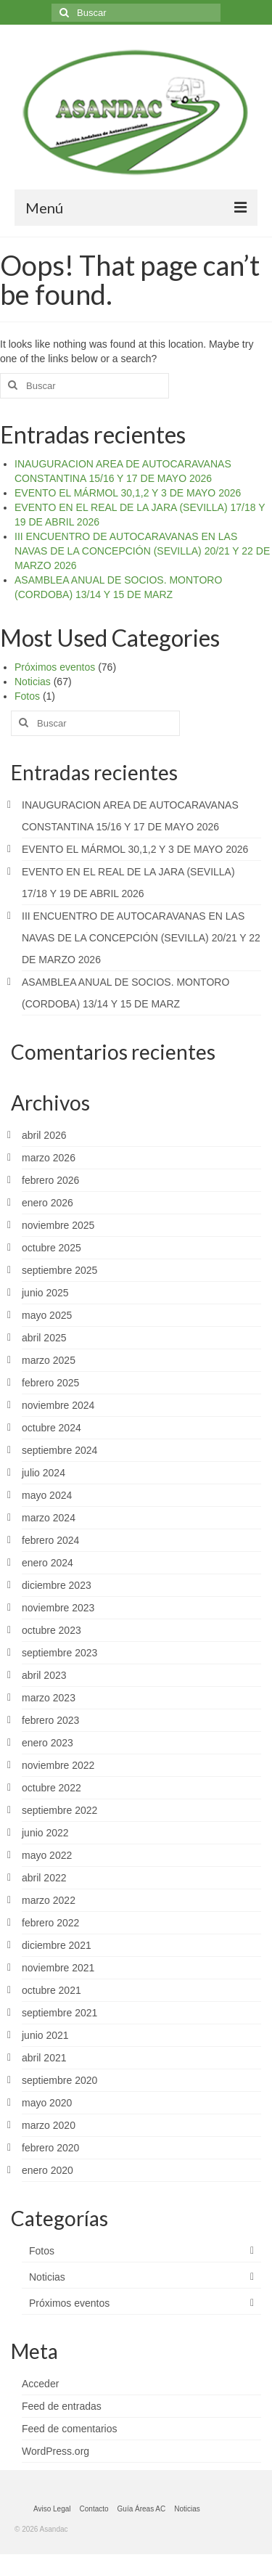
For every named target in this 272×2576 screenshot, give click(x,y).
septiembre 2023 (59, 1653)
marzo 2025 (48, 1360)
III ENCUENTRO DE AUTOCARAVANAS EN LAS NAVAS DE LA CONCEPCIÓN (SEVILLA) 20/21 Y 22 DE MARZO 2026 (142, 551)
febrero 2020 (50, 2148)
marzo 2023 (48, 1698)
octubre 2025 (51, 1248)
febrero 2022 (50, 1923)
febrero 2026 (50, 1180)
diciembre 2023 (56, 1585)
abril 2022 (44, 1878)
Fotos (27, 696)
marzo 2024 (48, 1518)
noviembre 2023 (58, 1608)
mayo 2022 (47, 1855)
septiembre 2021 (59, 2013)
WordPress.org (55, 2451)
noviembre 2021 (58, 1968)
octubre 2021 (51, 1990)
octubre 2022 (51, 1788)
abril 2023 (44, 1675)
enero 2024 (47, 1563)
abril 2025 (44, 1338)
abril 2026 (44, 1135)
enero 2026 (47, 1203)
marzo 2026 (48, 1158)
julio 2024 (43, 1473)
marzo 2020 (48, 2125)
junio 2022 (45, 1833)
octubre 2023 (51, 1630)
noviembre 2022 (58, 1765)
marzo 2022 (48, 1900)
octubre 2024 (51, 1428)
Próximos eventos (55, 667)
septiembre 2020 (59, 2080)
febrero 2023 (50, 1720)
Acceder (40, 2383)
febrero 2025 (50, 1383)
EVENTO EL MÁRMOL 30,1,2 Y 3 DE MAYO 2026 (128, 493)
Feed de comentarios (70, 2428)
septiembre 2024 (59, 1450)
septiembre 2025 (59, 1270)
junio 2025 (45, 1293)
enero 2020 (47, 2170)
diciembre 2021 (56, 1945)
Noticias (33, 681)
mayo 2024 (47, 1495)
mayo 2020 (47, 2103)
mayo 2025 (47, 1315)
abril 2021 (44, 2058)
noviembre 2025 (58, 1225)
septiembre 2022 (59, 1810)
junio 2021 (45, 2035)
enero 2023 (47, 1743)
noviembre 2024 (58, 1405)
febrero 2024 (50, 1540)
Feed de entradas (62, 2406)
